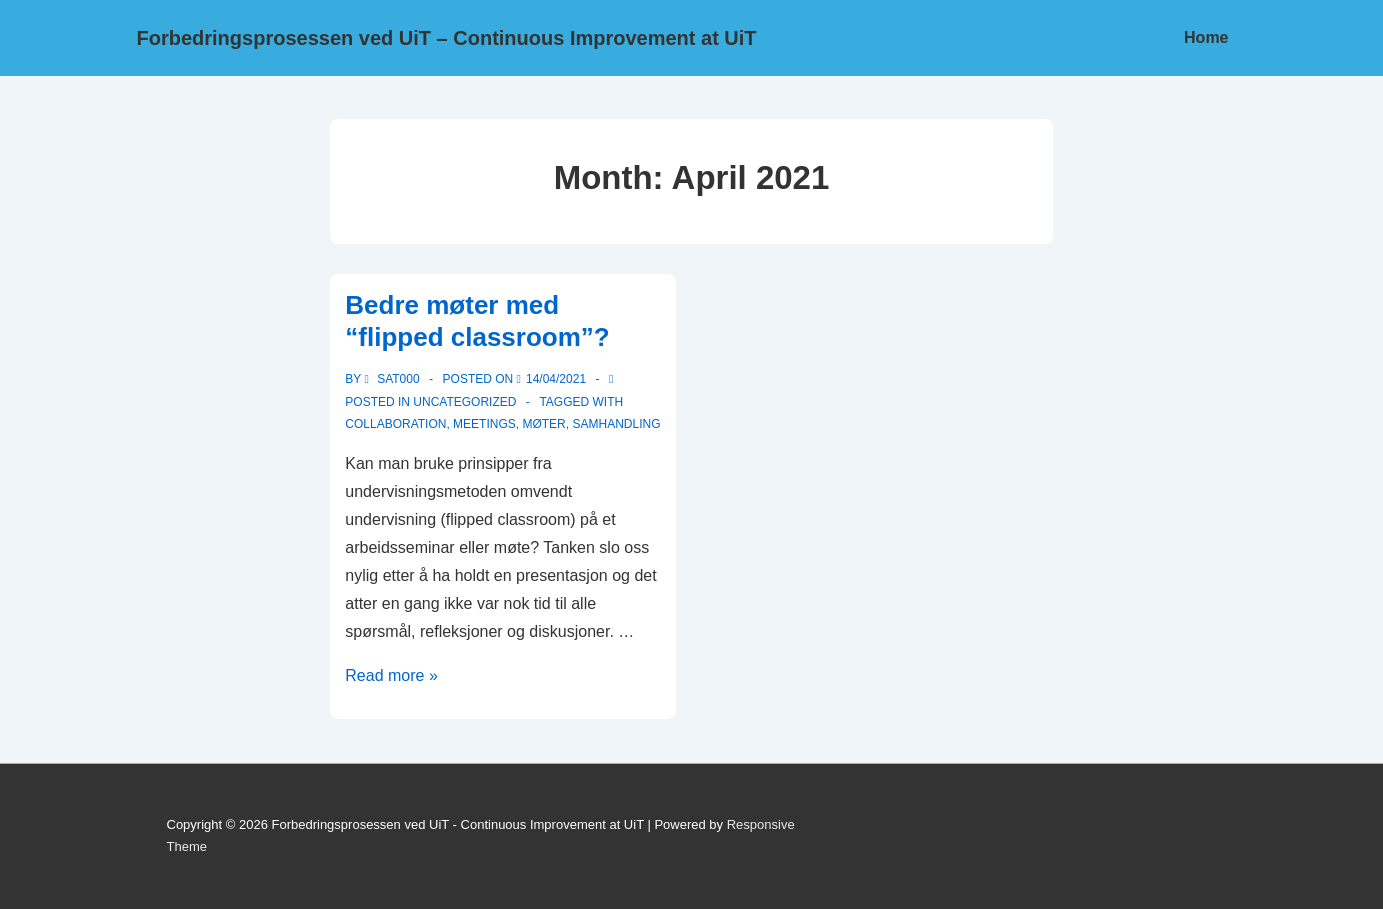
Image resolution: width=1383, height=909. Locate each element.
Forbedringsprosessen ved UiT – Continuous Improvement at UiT (447, 38)
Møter (543, 424)
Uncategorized (464, 402)
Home (1206, 37)
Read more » (391, 675)
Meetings (484, 424)
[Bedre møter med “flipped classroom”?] (556, 379)
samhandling (616, 424)
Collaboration (395, 424)
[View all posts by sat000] (393, 379)
